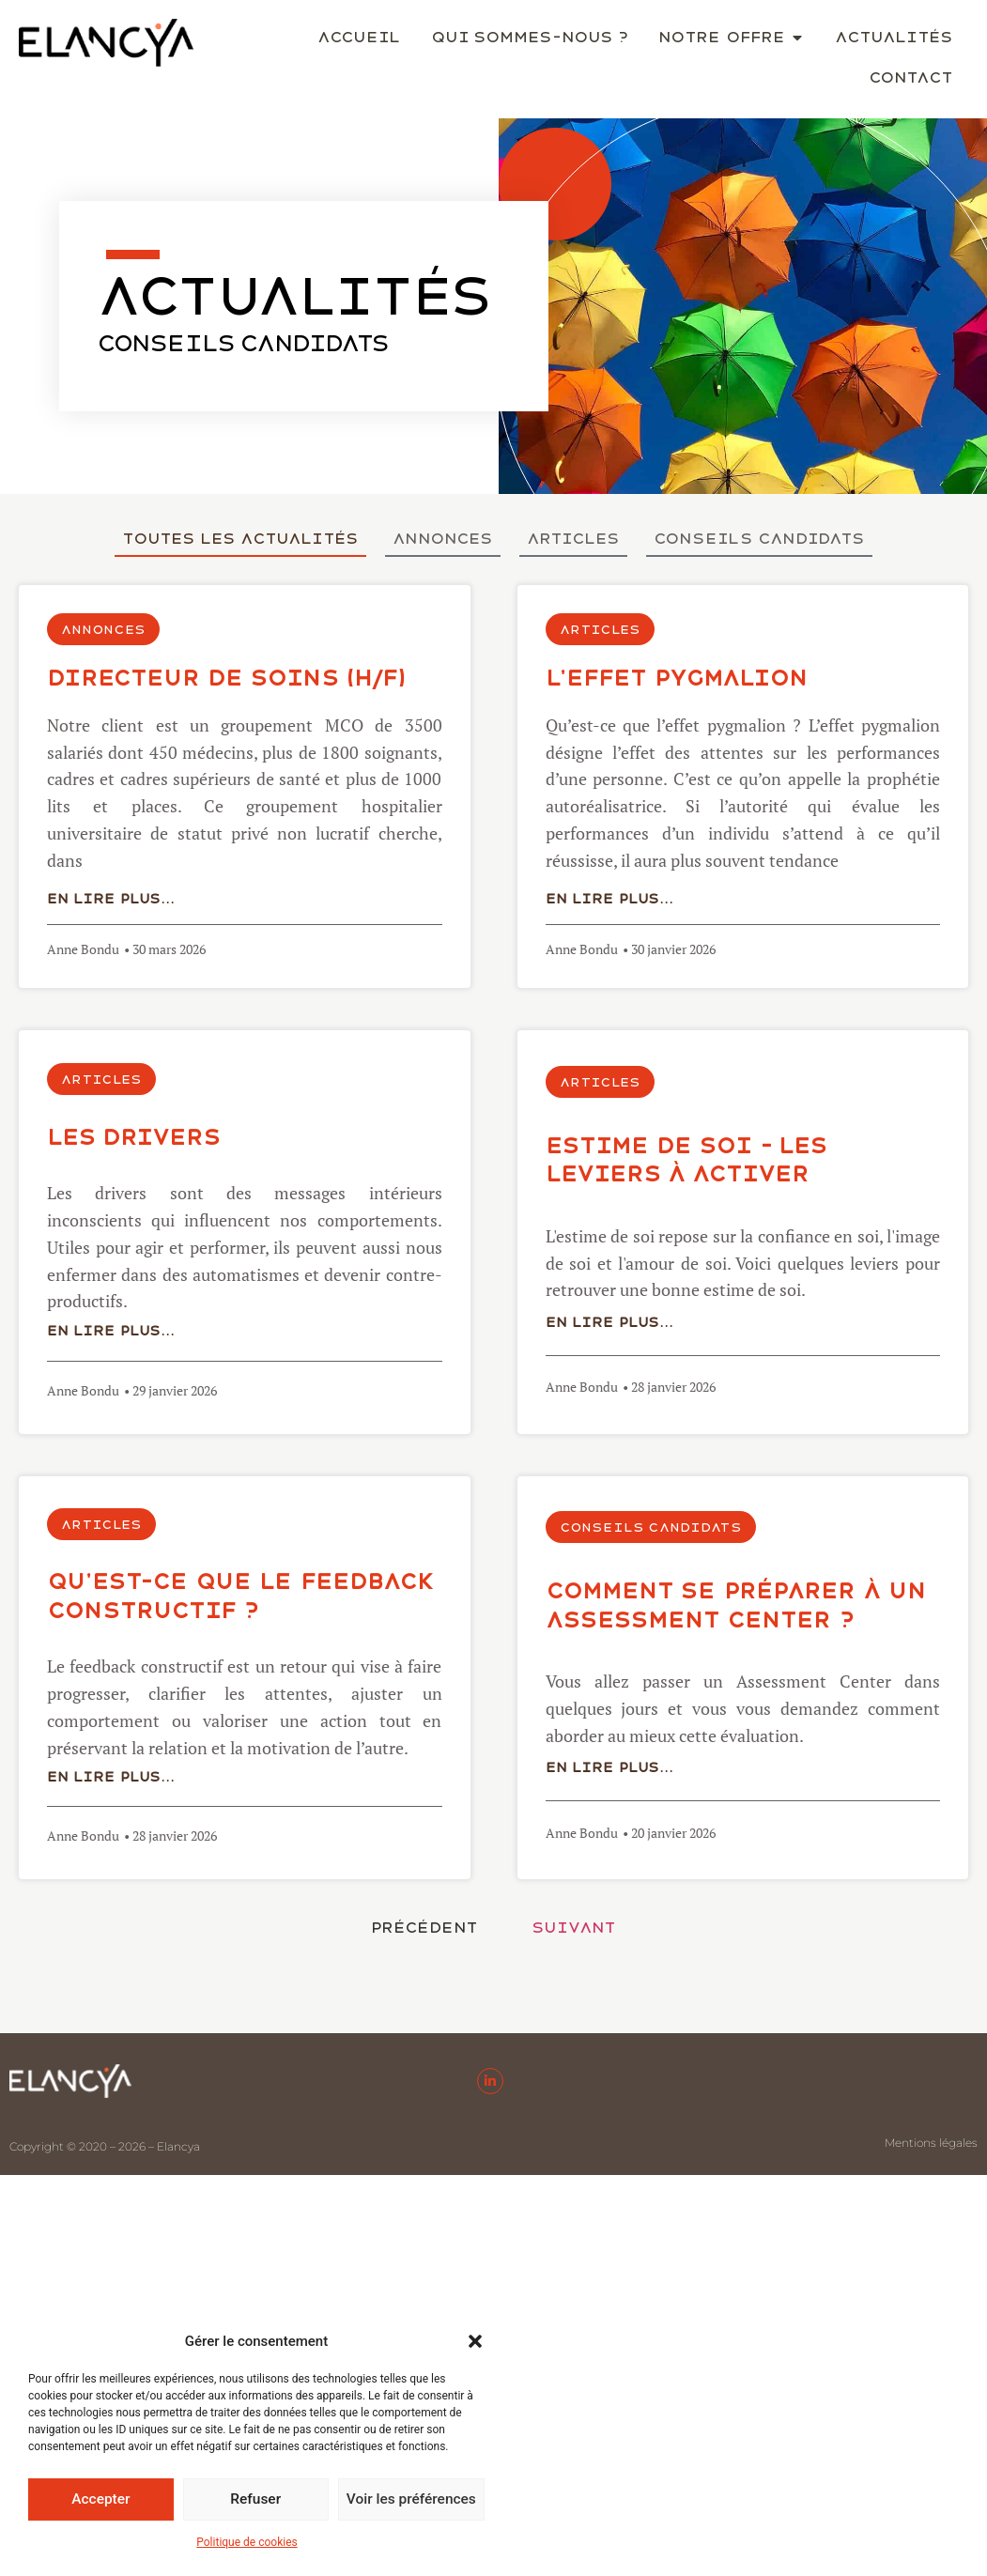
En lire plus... (111, 898)
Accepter (100, 2499)
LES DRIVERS (134, 1137)
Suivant (574, 1927)
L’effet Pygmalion (677, 678)
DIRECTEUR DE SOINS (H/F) (226, 678)
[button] (475, 2341)
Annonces (443, 539)
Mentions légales (931, 2143)
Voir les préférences (411, 2499)
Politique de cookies (246, 2542)
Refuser (255, 2499)
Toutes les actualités (240, 539)
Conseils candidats (759, 539)
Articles (573, 539)
